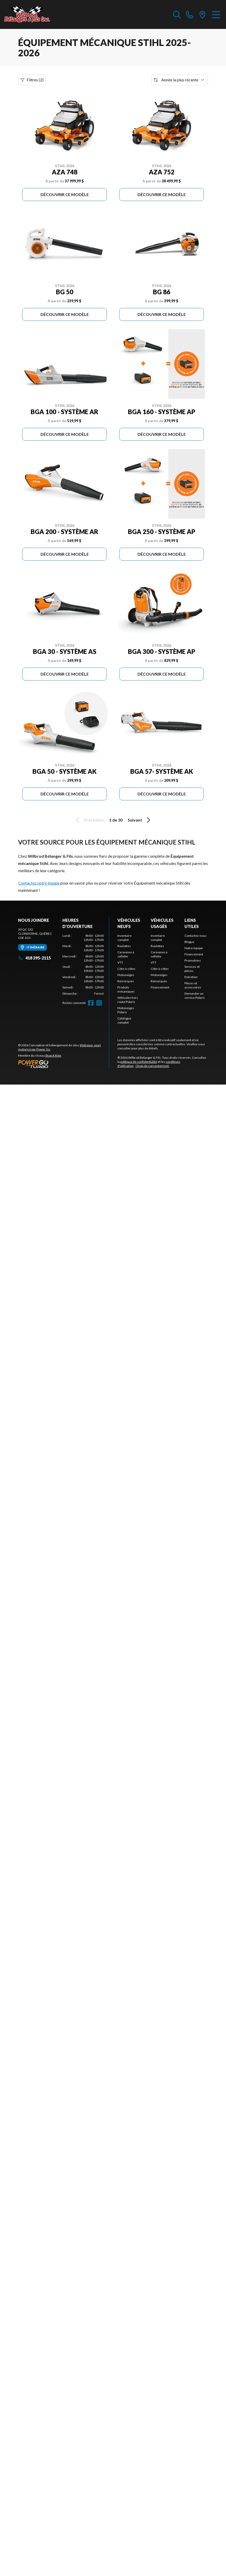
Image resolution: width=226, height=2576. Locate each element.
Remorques (125, 981)
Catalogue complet (124, 1020)
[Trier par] (180, 79)
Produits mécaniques (126, 989)
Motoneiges (125, 975)
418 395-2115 (34, 957)
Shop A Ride (53, 1055)
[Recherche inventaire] (177, 14)
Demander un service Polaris (194, 996)
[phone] (190, 14)
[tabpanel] (83, 965)
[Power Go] (63, 1064)
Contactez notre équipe (39, 882)
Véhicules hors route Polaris (127, 1000)
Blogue (189, 942)
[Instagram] (99, 1003)
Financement (160, 987)
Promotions (192, 960)
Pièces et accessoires (192, 985)
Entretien (191, 977)
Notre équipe (193, 948)
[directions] (202, 14)
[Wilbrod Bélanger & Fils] (30, 14)
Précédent (89, 820)
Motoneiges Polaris (125, 1010)
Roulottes (124, 946)
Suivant (140, 820)
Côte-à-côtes (126, 969)
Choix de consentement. (152, 1066)
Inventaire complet (124, 938)
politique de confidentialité (138, 1062)
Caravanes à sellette (125, 954)
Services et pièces (192, 969)
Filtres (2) (32, 80)
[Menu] (216, 14)
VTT (120, 962)
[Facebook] (91, 1003)
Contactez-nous (195, 936)
